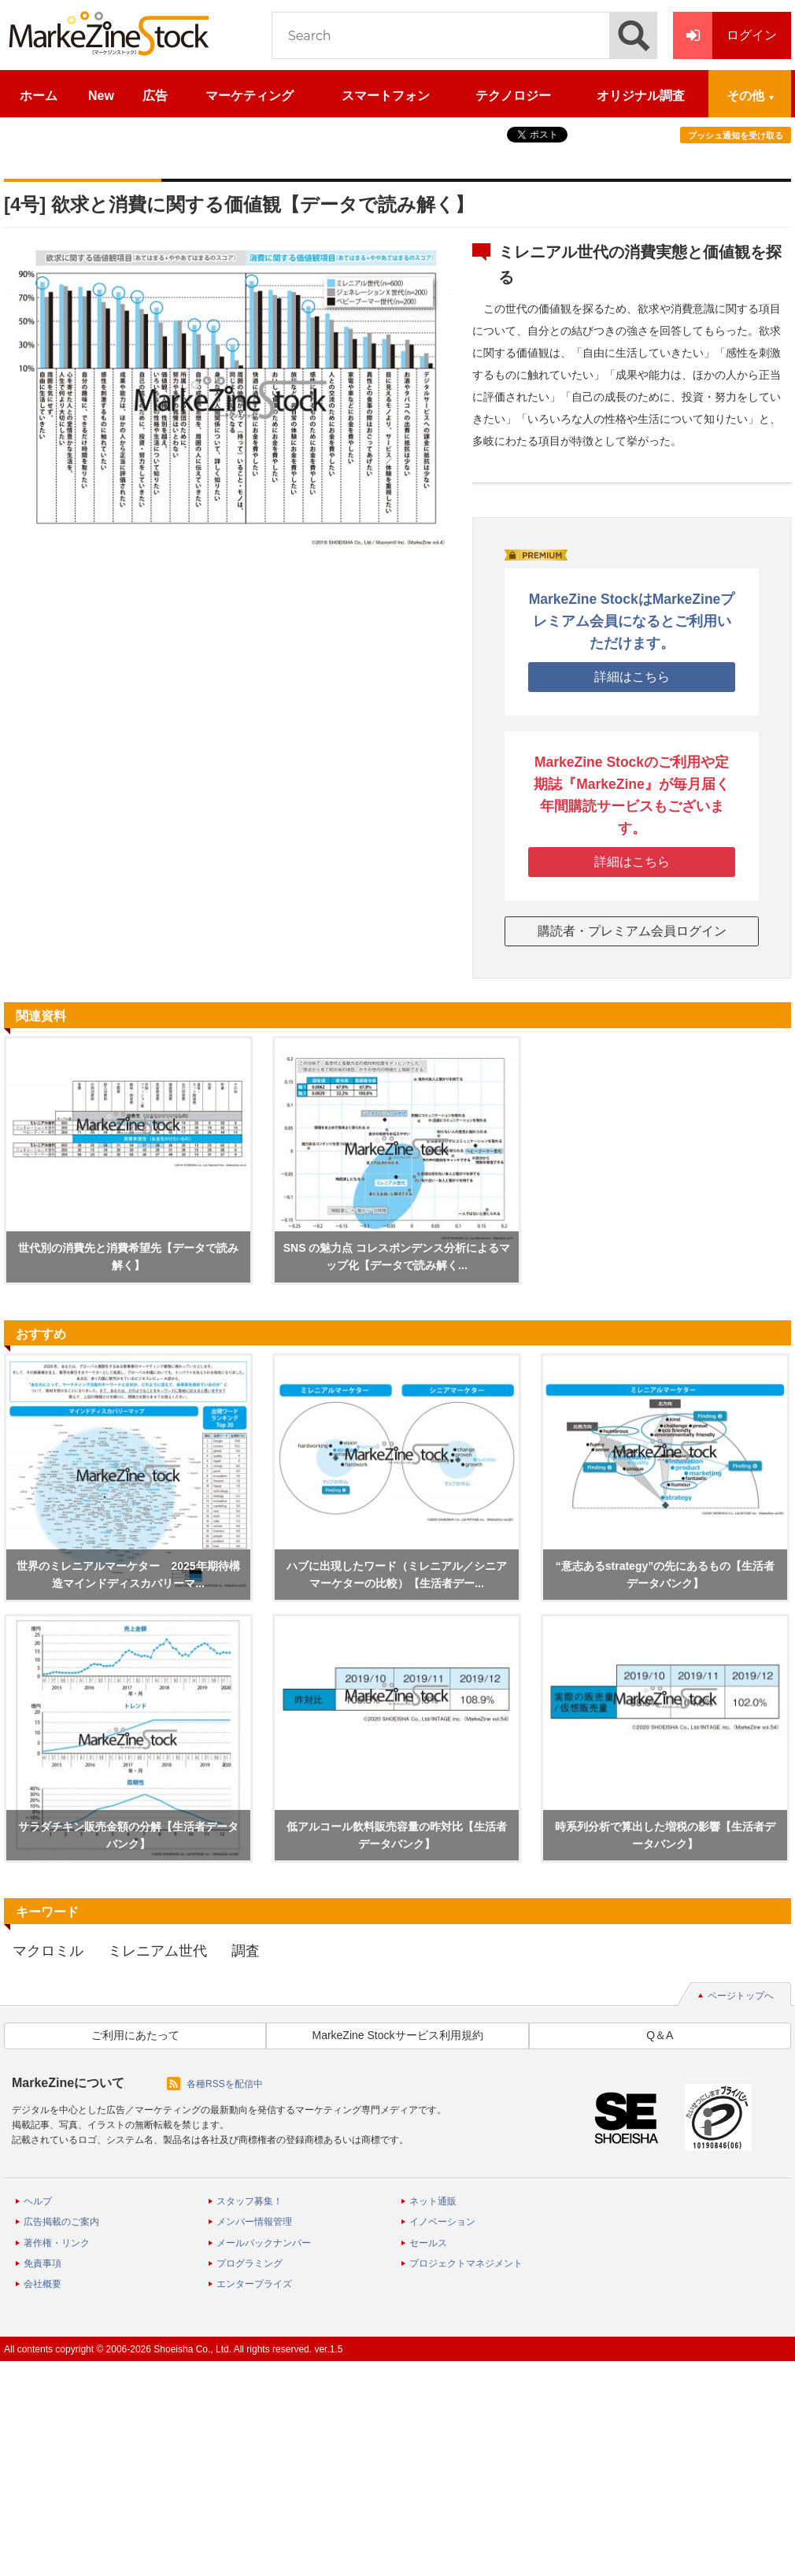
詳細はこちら (632, 676)
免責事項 (42, 2263)
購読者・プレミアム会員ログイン (632, 931)
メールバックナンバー (263, 2242)
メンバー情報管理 (254, 2221)
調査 (245, 1951)
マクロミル (48, 1951)
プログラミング (249, 2263)
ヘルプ (38, 2201)
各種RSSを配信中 (225, 2083)
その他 (745, 95)
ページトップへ (741, 1995)
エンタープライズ (254, 2283)
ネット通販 (433, 2201)
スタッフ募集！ (249, 2201)
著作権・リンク (57, 2242)
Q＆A (659, 2035)
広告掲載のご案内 (61, 2221)
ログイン (725, 35)
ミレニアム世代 (157, 1951)
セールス (428, 2242)
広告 (155, 95)
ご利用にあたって (135, 2035)
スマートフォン (386, 95)
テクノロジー (513, 95)
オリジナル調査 (641, 95)
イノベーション (442, 2221)
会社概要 (42, 2283)
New (101, 95)
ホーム (38, 95)
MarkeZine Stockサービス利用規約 (397, 2035)
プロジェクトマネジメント (466, 2263)
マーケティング (249, 95)
